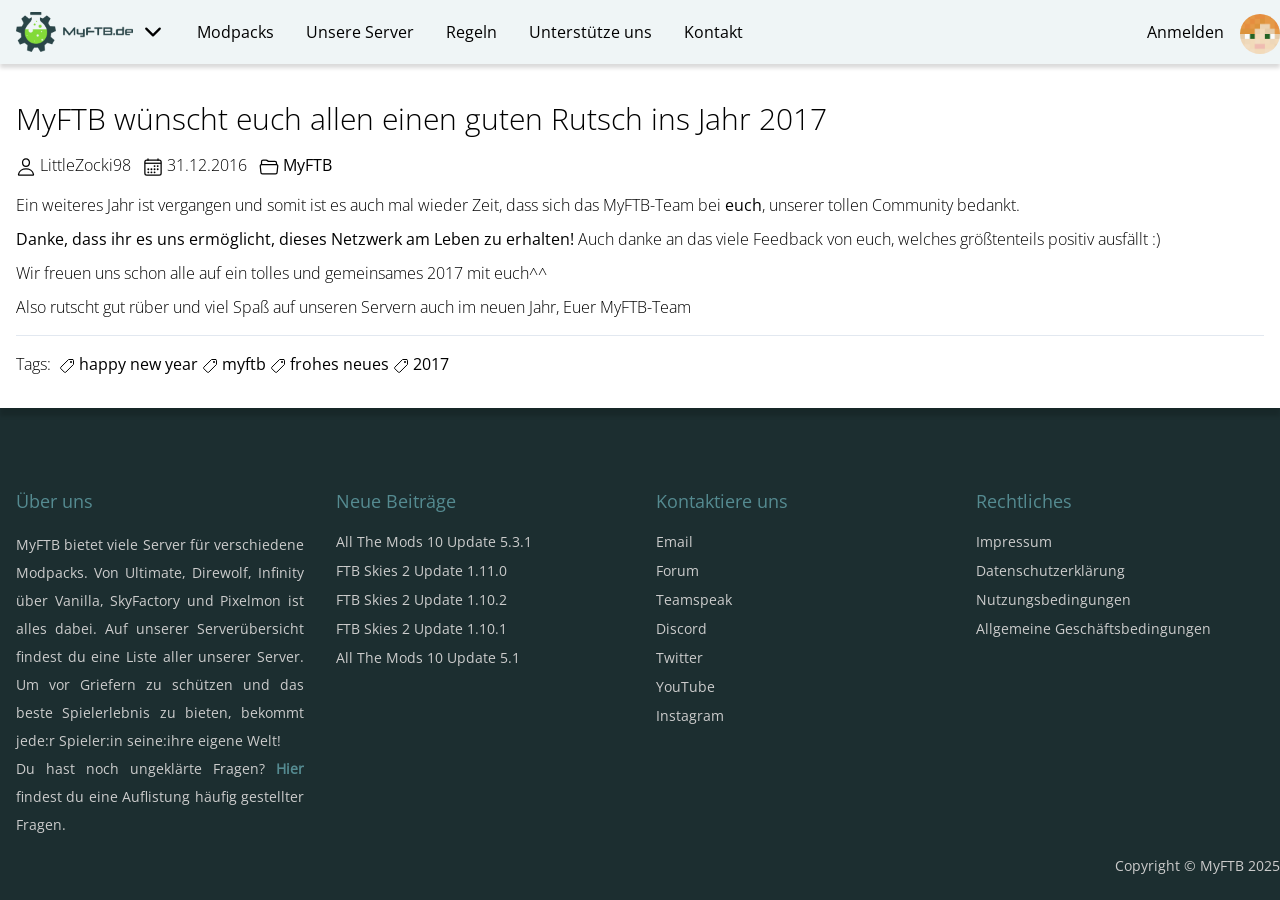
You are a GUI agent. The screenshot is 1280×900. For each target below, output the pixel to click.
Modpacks (235, 32)
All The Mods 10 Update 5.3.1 (434, 541)
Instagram (690, 715)
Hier (290, 768)
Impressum (1014, 541)
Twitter (679, 657)
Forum (677, 570)
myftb (234, 364)
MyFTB (307, 165)
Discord (681, 628)
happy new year (128, 364)
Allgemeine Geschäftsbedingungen (1093, 628)
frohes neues (329, 364)
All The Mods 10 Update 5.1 (428, 657)
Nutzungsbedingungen (1053, 599)
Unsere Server (360, 32)
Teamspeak (694, 599)
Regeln (471, 32)
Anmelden (1213, 34)
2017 (421, 364)
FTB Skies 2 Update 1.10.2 (421, 599)
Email (674, 541)
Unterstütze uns (590, 32)
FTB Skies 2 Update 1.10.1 (421, 628)
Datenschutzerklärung (1050, 570)
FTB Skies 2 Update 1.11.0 (421, 570)
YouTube (685, 686)
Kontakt (713, 32)
